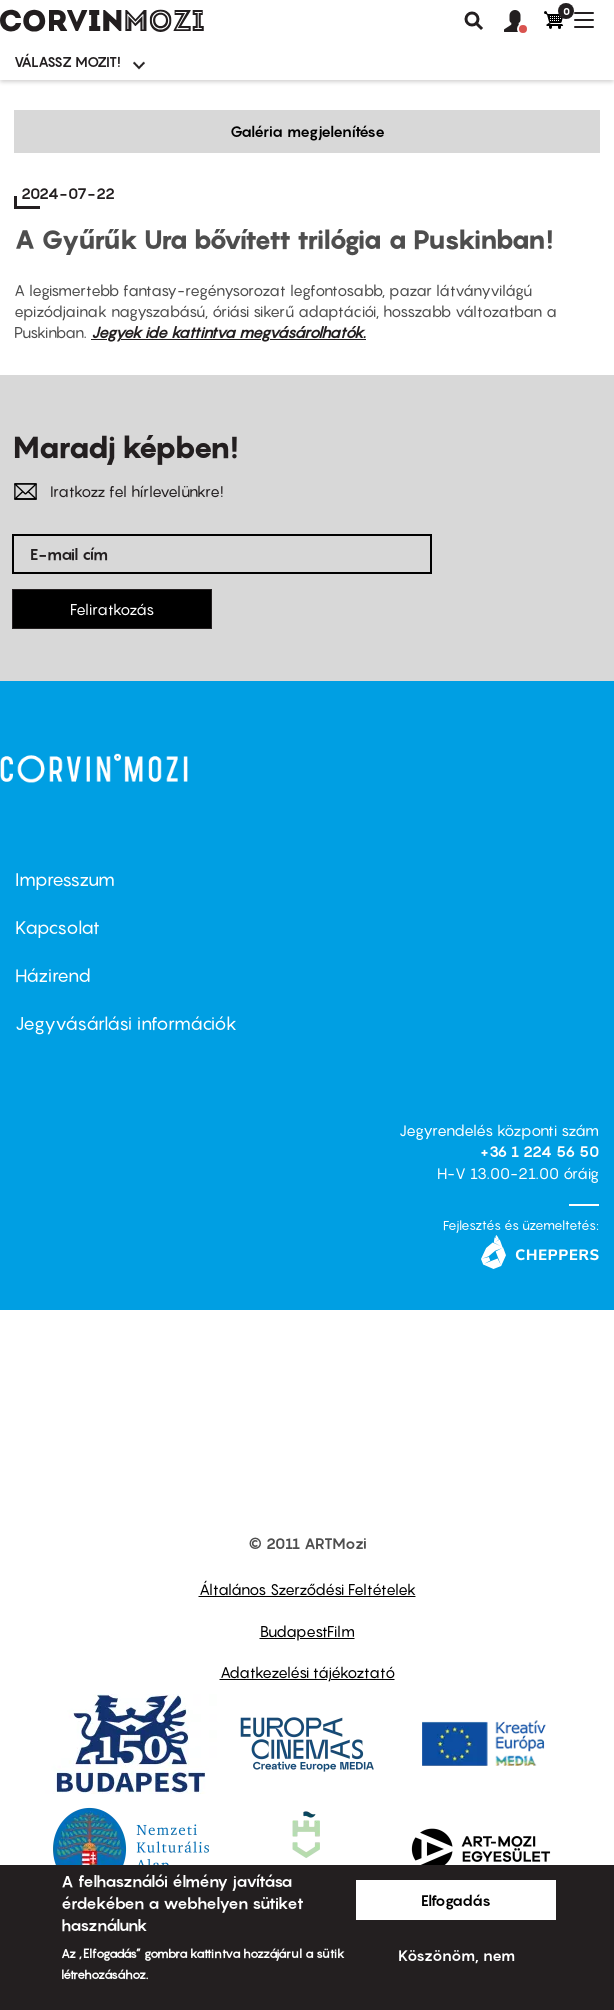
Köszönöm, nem (456, 1955)
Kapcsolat (57, 927)
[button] (524, 22)
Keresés (474, 21)
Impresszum (65, 879)
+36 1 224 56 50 (539, 1151)
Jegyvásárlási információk (126, 1023)
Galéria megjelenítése (307, 131)
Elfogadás (456, 1900)
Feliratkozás (112, 609)
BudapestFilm (307, 1631)
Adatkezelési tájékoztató (307, 1672)
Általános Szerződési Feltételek (307, 1589)
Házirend (53, 975)
